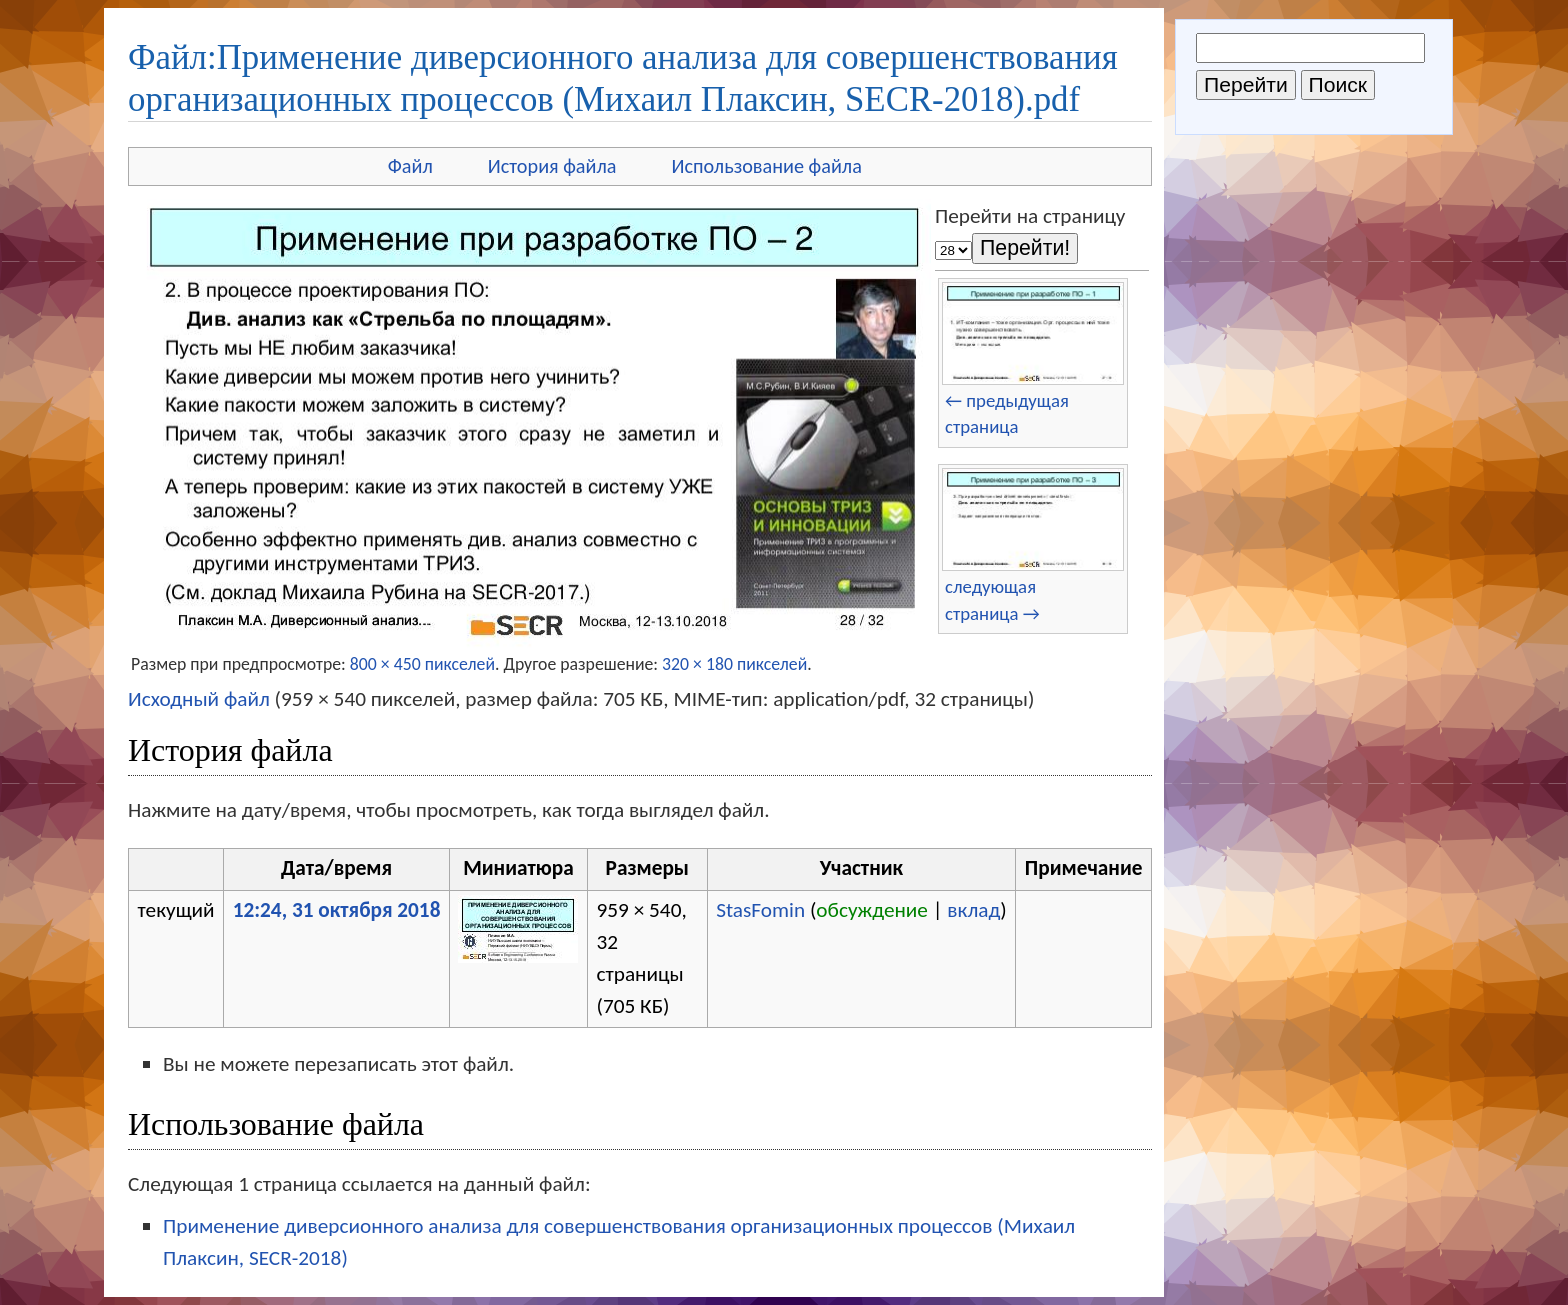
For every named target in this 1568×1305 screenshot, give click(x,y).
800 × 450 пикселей (422, 664)
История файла (552, 166)
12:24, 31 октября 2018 (337, 910)
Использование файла (767, 166)
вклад (973, 910)
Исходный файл (199, 699)
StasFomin (760, 910)
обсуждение (872, 910)
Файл (410, 166)
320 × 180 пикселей (734, 664)
